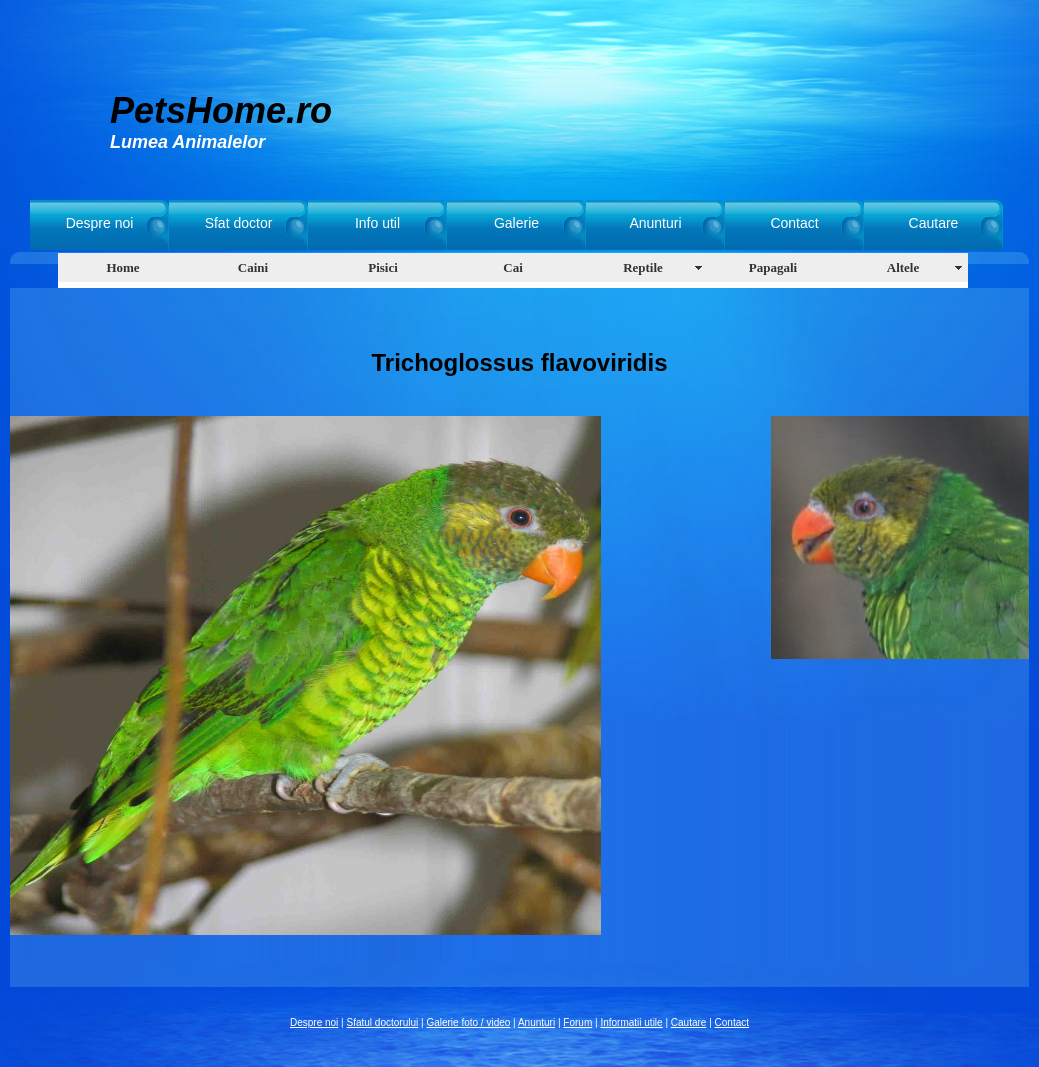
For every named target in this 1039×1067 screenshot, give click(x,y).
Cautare (934, 223)
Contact (794, 223)
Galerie (516, 223)
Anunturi (655, 223)
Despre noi (100, 223)
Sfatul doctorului (383, 1022)
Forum (577, 1022)
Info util (377, 223)
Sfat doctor (239, 223)
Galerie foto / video (468, 1022)
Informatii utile (631, 1022)
